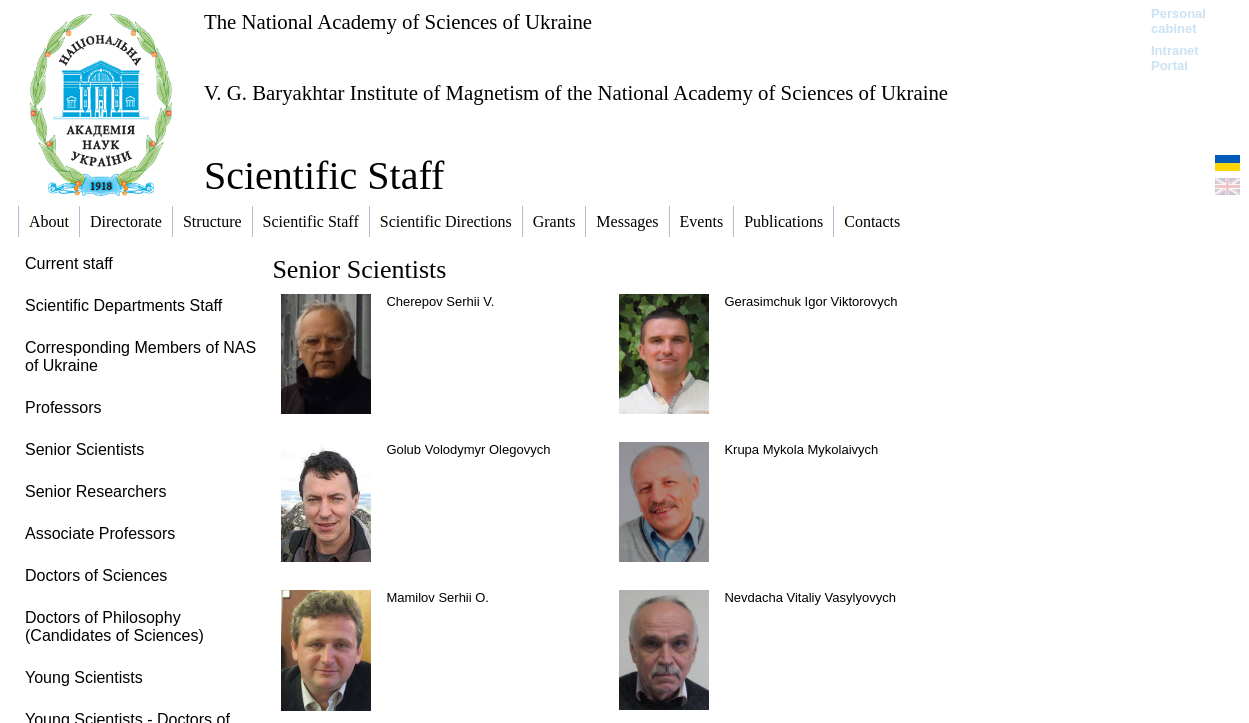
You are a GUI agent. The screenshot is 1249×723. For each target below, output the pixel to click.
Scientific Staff (324, 175)
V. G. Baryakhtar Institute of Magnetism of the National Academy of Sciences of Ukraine (576, 92)
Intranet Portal (1175, 58)
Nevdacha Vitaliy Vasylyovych (810, 597)
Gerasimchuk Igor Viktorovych (810, 301)
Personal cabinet (1178, 21)
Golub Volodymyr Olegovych (468, 449)
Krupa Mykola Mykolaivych (801, 449)
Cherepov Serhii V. (440, 301)
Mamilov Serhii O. (437, 597)
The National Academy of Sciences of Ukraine (398, 21)
